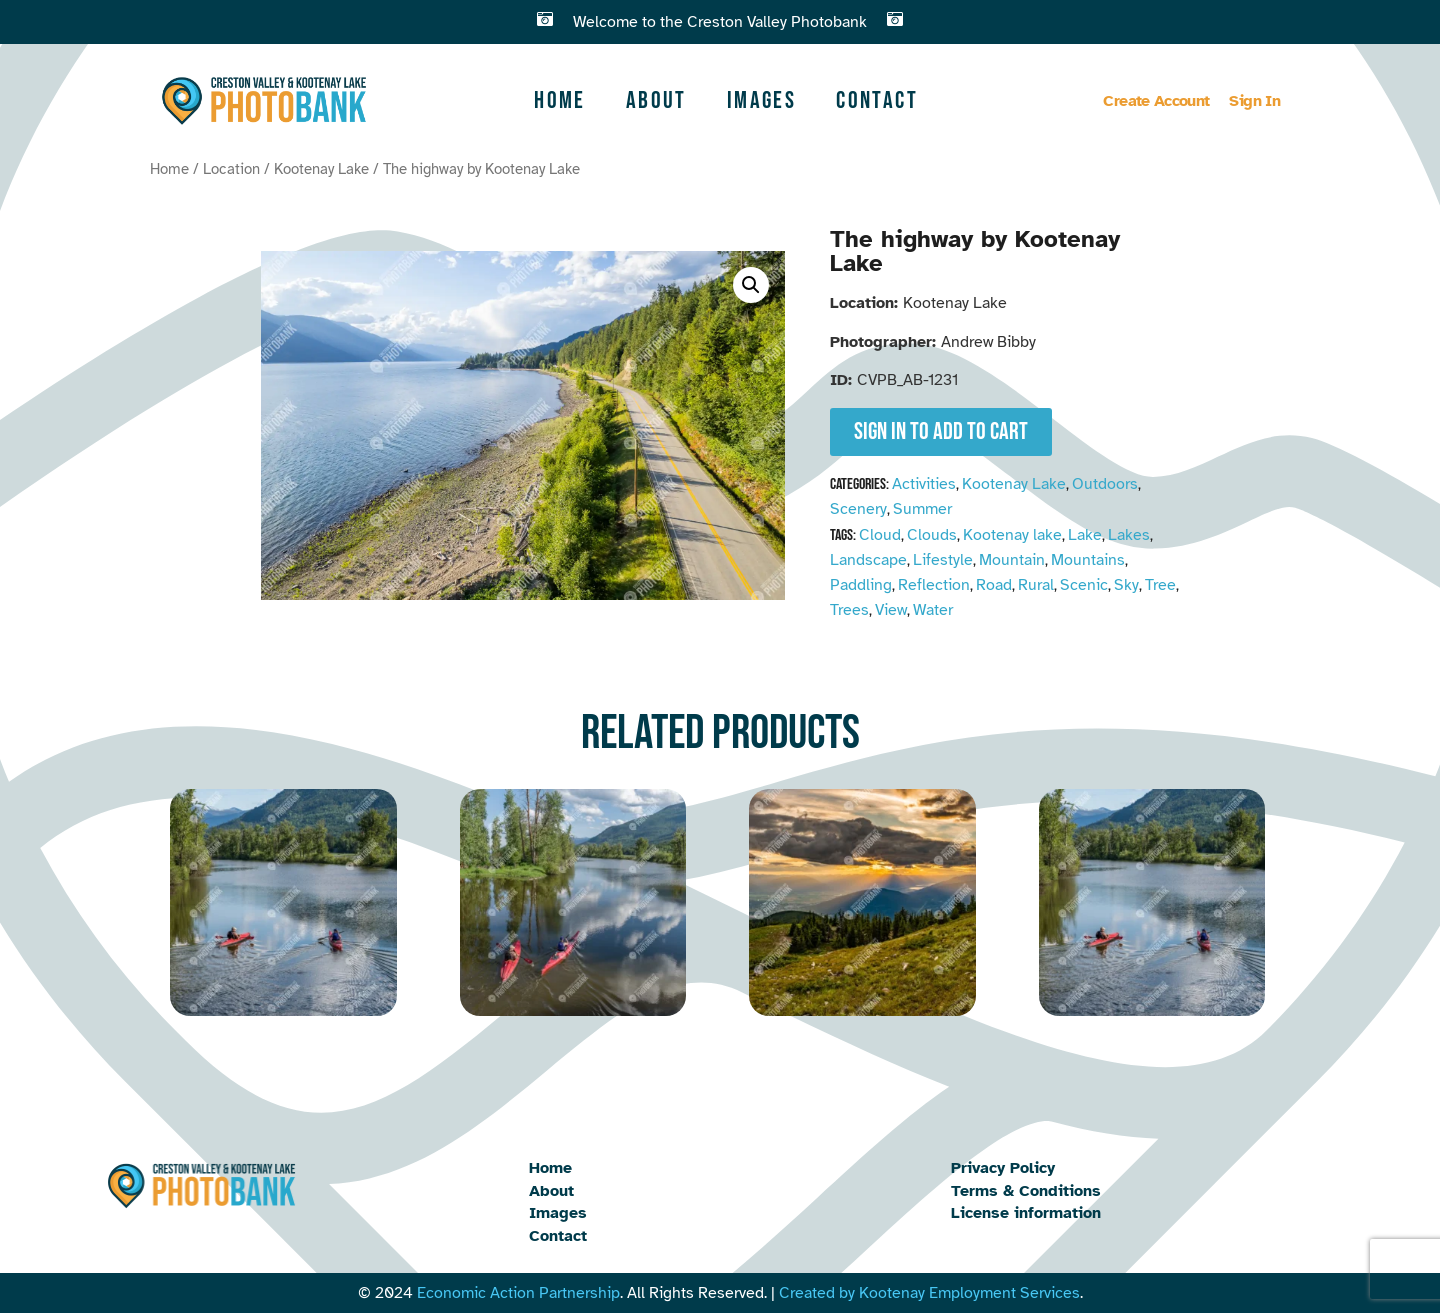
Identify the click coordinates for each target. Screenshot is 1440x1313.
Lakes (1129, 535)
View (891, 610)
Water (933, 610)
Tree (1160, 585)
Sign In (1254, 101)
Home (560, 100)
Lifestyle (943, 560)
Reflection (934, 585)
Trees (849, 610)
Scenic (1084, 585)
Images (761, 100)
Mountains (1088, 560)
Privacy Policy (1003, 1168)
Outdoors (1105, 484)
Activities (924, 484)
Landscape (868, 560)
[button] (751, 285)
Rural (1036, 585)
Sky (1126, 585)
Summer (922, 509)
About (656, 100)
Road (994, 585)
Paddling (861, 585)
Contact (877, 100)
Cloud (880, 535)
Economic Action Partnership (518, 1293)
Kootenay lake (1012, 535)
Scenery (858, 509)
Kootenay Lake (321, 169)
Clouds (932, 535)
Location (231, 169)
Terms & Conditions (1026, 1191)
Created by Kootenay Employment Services (929, 1293)
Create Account (1156, 101)
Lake (1085, 535)
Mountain (1012, 560)
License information (1026, 1213)
